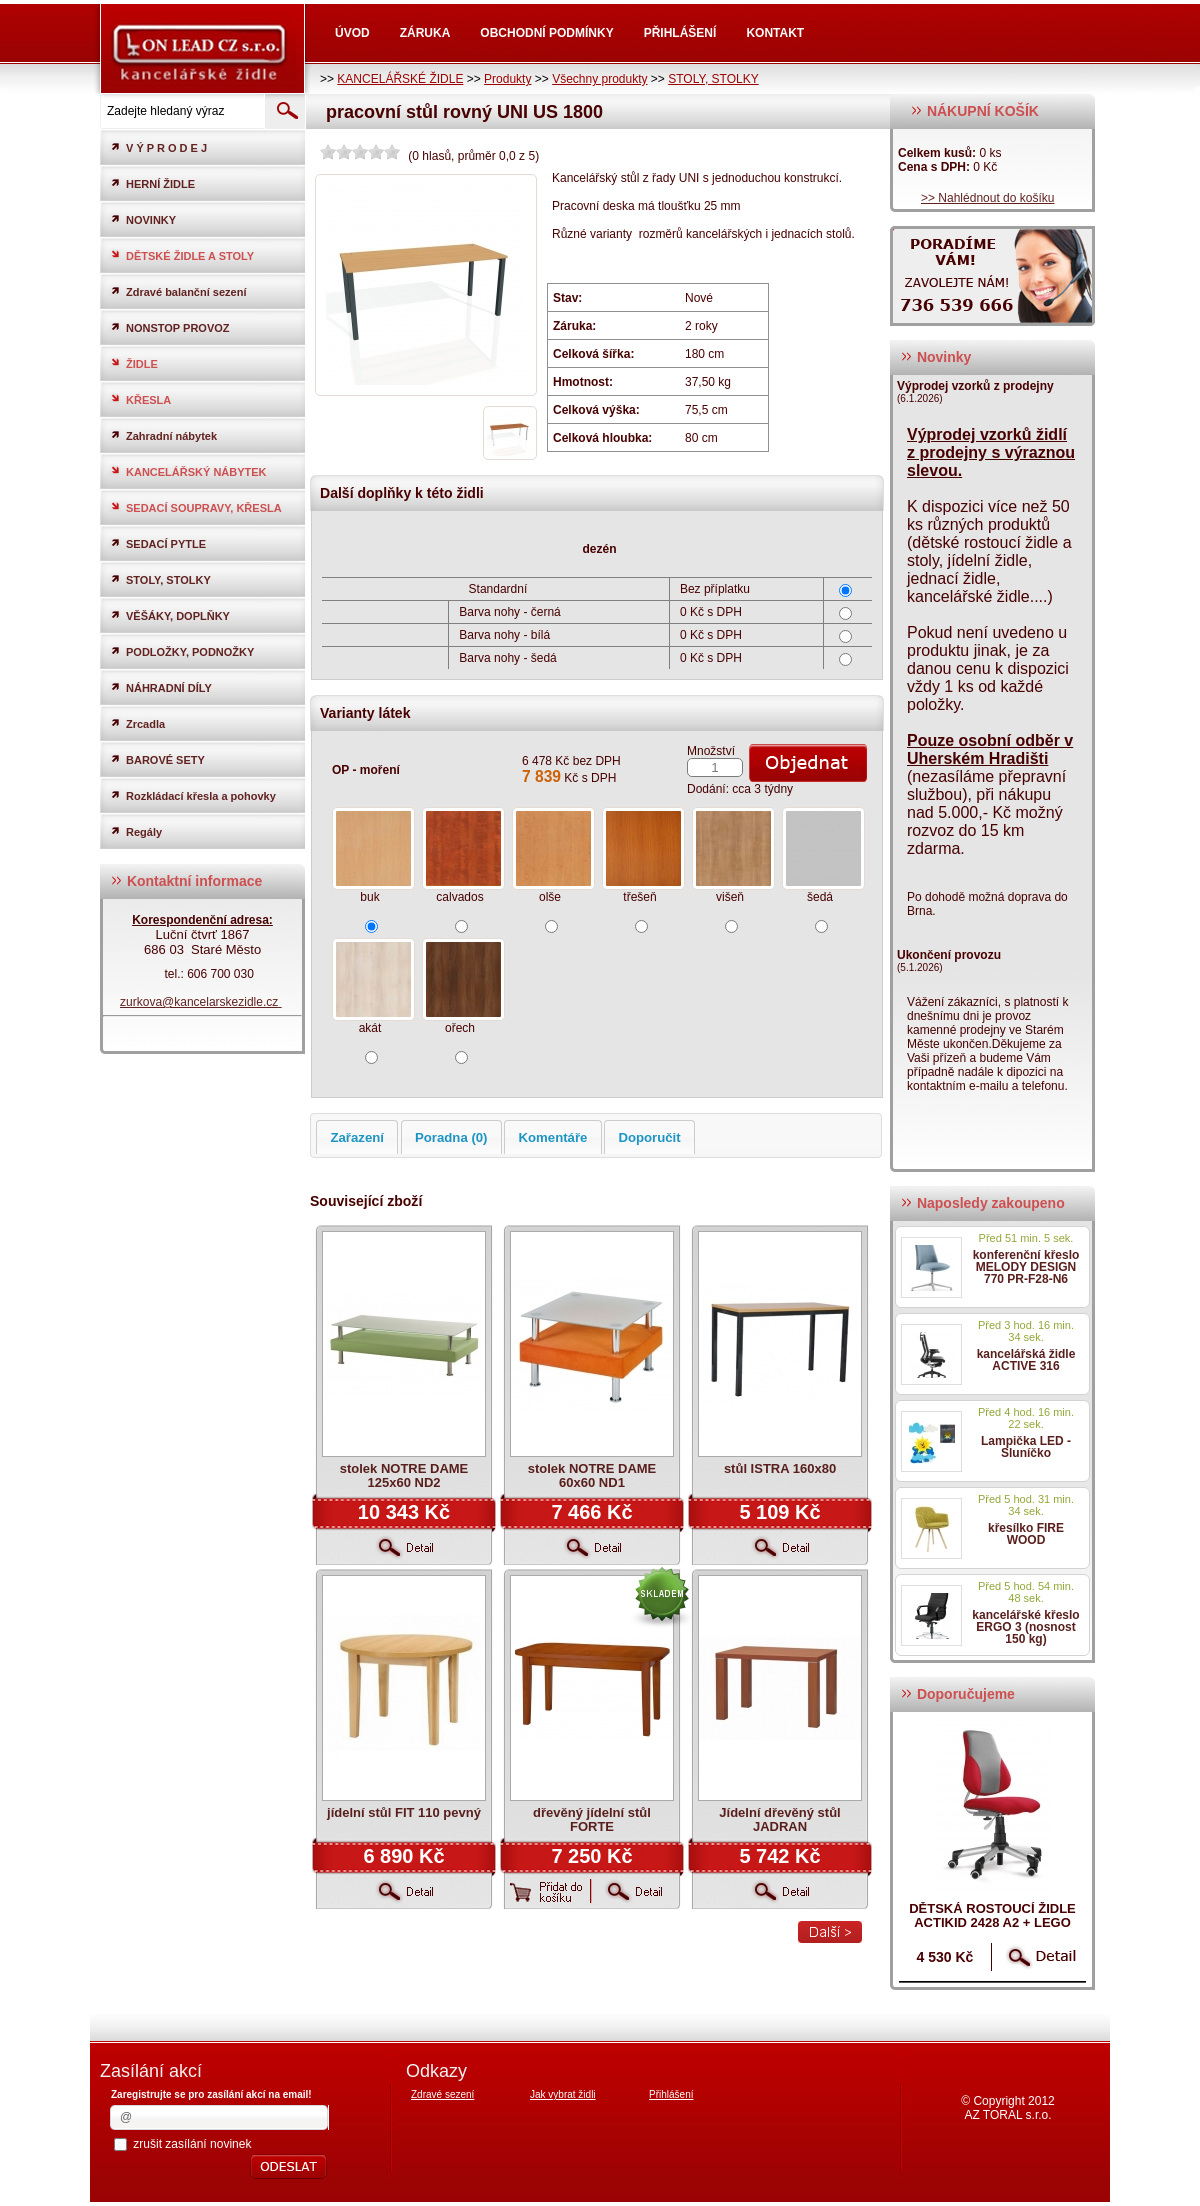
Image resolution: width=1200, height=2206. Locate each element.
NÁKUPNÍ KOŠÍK (974, 111)
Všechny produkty (599, 79)
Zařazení (357, 1137)
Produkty (507, 79)
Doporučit (649, 1137)
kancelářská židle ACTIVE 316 (1026, 1360)
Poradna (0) (451, 1137)
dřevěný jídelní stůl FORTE (592, 1819)
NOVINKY (143, 219)
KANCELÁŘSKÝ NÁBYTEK (188, 471)
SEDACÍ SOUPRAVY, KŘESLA (196, 507)
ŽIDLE (134, 363)
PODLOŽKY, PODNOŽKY (182, 651)
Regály (136, 831)
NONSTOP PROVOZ (170, 327)
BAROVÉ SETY (157, 759)
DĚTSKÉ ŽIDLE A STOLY (182, 255)
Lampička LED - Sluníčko (1026, 1447)
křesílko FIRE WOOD (1026, 1534)
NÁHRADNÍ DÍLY (161, 687)
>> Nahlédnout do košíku (987, 198)
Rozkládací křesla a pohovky (193, 795)
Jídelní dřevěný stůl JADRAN (779, 1819)
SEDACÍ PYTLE (158, 543)
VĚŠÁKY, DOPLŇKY (170, 615)
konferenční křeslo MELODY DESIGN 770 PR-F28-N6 (1026, 1267)
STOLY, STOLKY (713, 79)
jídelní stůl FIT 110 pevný (404, 1812)
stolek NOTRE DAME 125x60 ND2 (404, 1475)
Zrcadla (137, 723)
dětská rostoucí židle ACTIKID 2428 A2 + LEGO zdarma (992, 1922)
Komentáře (553, 1137)
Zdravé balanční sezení (178, 291)
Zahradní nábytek (163, 435)
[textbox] (181, 111)
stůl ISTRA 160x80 (780, 1468)
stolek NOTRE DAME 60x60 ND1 (592, 1475)
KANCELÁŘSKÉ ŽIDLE (400, 79)
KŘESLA (140, 399)
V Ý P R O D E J (158, 147)
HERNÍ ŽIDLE (152, 183)
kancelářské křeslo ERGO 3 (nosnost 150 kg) (1025, 1627)
